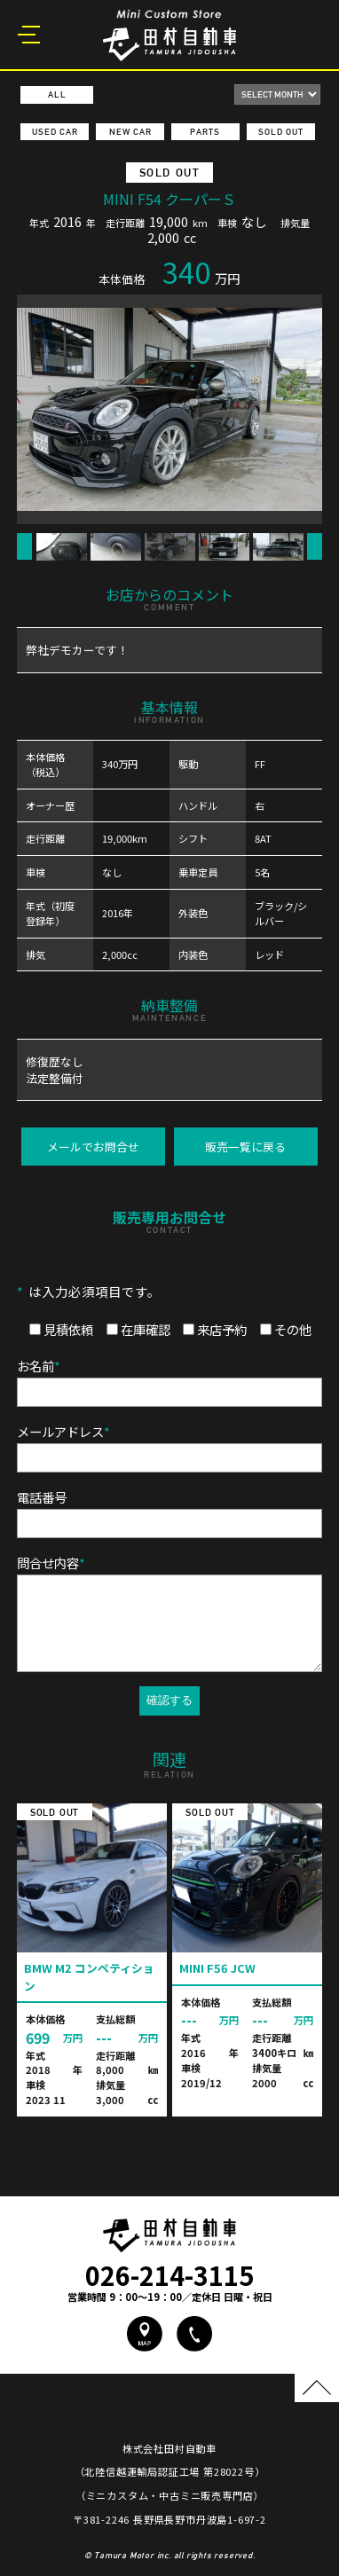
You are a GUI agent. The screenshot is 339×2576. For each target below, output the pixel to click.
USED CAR (55, 131)
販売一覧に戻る (245, 1146)
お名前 (38, 1365)
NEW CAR (130, 131)
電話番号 (42, 1497)
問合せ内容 (51, 1562)
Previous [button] (24, 546)
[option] (169, 409)
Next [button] (314, 546)
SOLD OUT (281, 131)
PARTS (205, 131)
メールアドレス (63, 1431)
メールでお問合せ (93, 1146)
